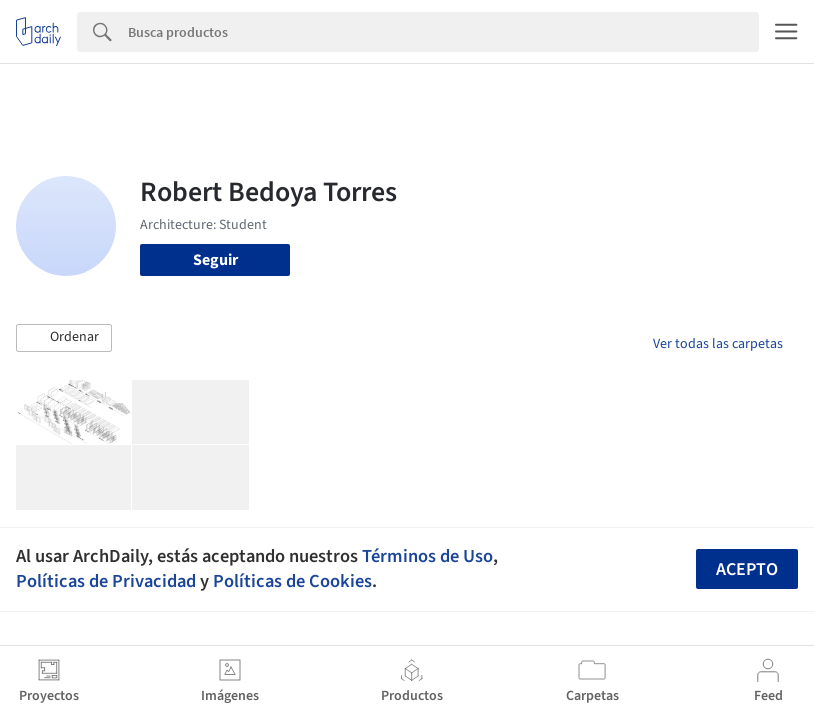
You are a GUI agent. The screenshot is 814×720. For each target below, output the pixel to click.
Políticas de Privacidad (106, 581)
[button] (64, 338)
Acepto (747, 569)
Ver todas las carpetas (718, 344)
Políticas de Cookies (292, 581)
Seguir (215, 260)
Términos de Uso (427, 556)
